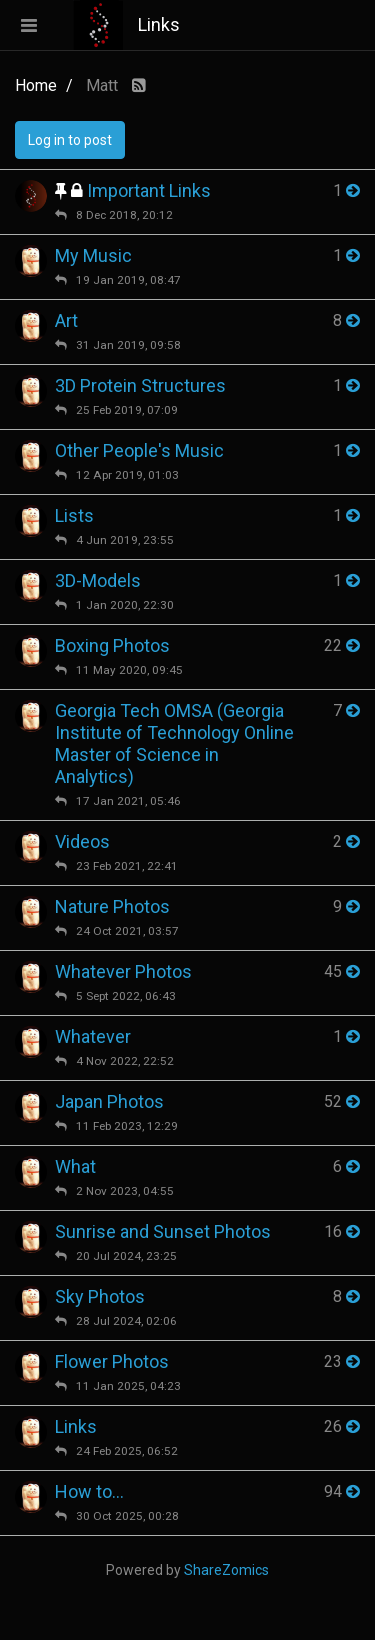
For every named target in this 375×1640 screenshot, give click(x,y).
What (75, 1166)
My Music (93, 255)
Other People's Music (139, 450)
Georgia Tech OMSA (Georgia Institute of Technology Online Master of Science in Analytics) (174, 743)
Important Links (149, 190)
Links (76, 1426)
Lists (74, 515)
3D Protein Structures (140, 385)
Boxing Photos (112, 645)
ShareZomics (226, 1570)
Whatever (93, 1036)
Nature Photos (112, 906)
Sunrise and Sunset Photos (163, 1231)
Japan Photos (109, 1101)
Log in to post (70, 140)
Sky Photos (100, 1296)
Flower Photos (112, 1361)
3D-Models (98, 580)
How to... (89, 1491)
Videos (82, 841)
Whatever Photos (123, 971)
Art (66, 320)
